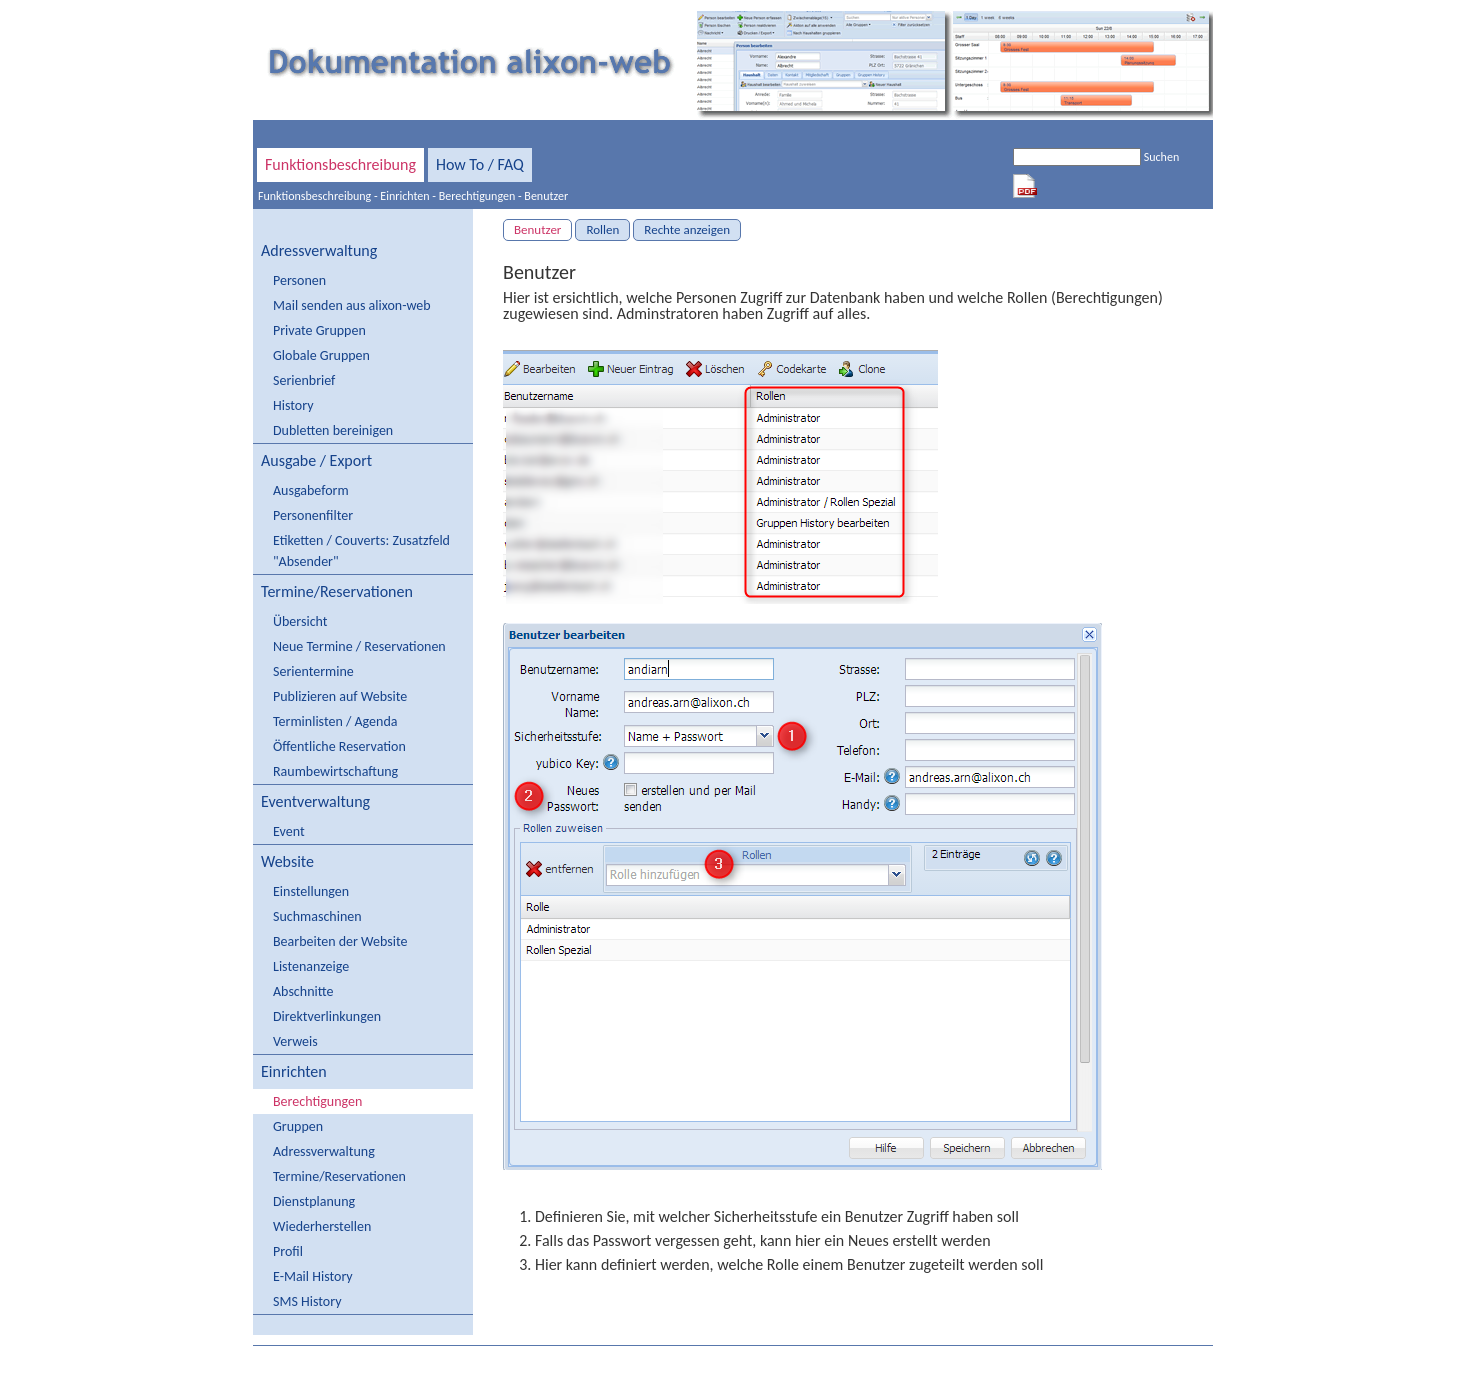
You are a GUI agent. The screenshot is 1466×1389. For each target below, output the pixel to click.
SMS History (307, 1301)
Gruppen (298, 1126)
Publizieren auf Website (340, 696)
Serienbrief (304, 380)
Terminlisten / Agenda (335, 721)
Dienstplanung (314, 1201)
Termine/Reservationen (337, 591)
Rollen (602, 229)
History (293, 405)
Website (287, 861)
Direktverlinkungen (327, 1016)
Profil (288, 1251)
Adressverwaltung (319, 250)
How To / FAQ (480, 164)
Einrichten (404, 196)
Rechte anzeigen (687, 229)
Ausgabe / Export (316, 460)
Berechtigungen (477, 196)
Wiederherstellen (322, 1226)
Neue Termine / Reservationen (359, 646)
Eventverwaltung (315, 801)
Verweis (295, 1041)
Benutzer (546, 196)
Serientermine (313, 671)
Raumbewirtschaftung (335, 771)
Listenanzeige (311, 966)
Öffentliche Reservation (339, 746)
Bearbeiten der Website (340, 941)
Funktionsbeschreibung (340, 164)
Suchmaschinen (317, 916)
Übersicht (300, 621)
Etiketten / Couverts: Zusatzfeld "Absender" (361, 551)
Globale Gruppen (321, 355)
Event (289, 831)
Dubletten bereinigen (333, 430)
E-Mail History (313, 1276)
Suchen (1161, 157)
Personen (299, 280)
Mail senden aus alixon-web (352, 305)
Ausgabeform (311, 490)
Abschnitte (303, 991)
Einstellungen (311, 891)
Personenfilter (313, 515)
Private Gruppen (319, 330)
